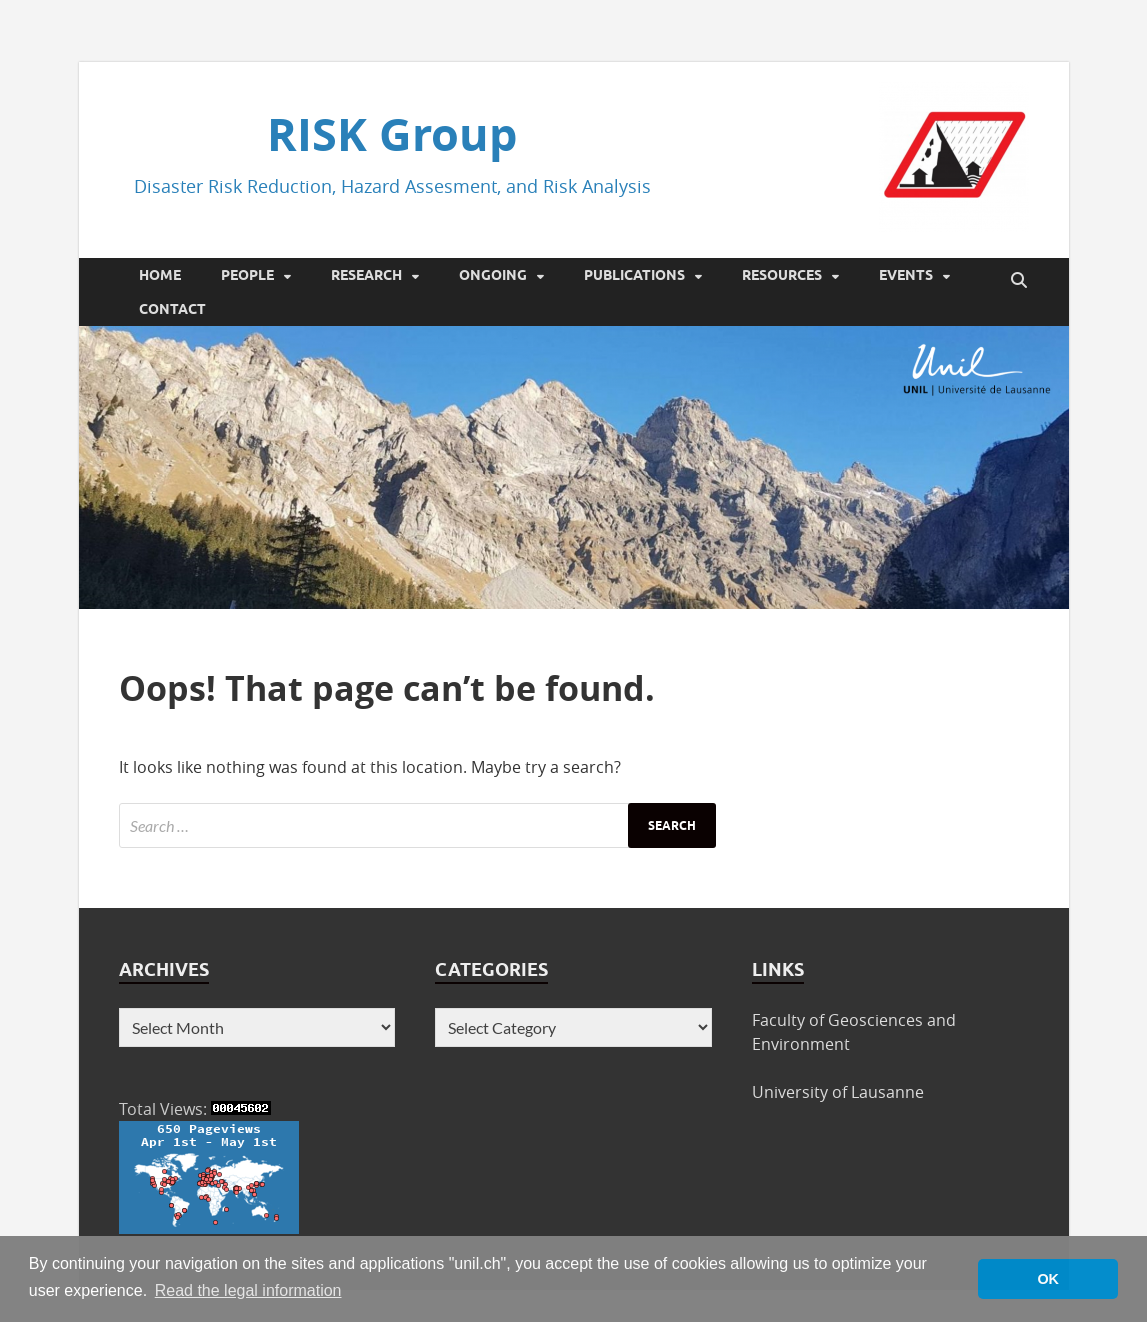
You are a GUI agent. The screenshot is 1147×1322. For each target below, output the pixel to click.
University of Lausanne (838, 1092)
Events (906, 275)
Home (160, 275)
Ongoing (493, 275)
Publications (634, 275)
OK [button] (1048, 1279)
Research (366, 275)
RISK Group (392, 134)
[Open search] (1019, 281)
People (247, 275)
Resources (782, 275)
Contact (172, 309)
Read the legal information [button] (248, 1290)
